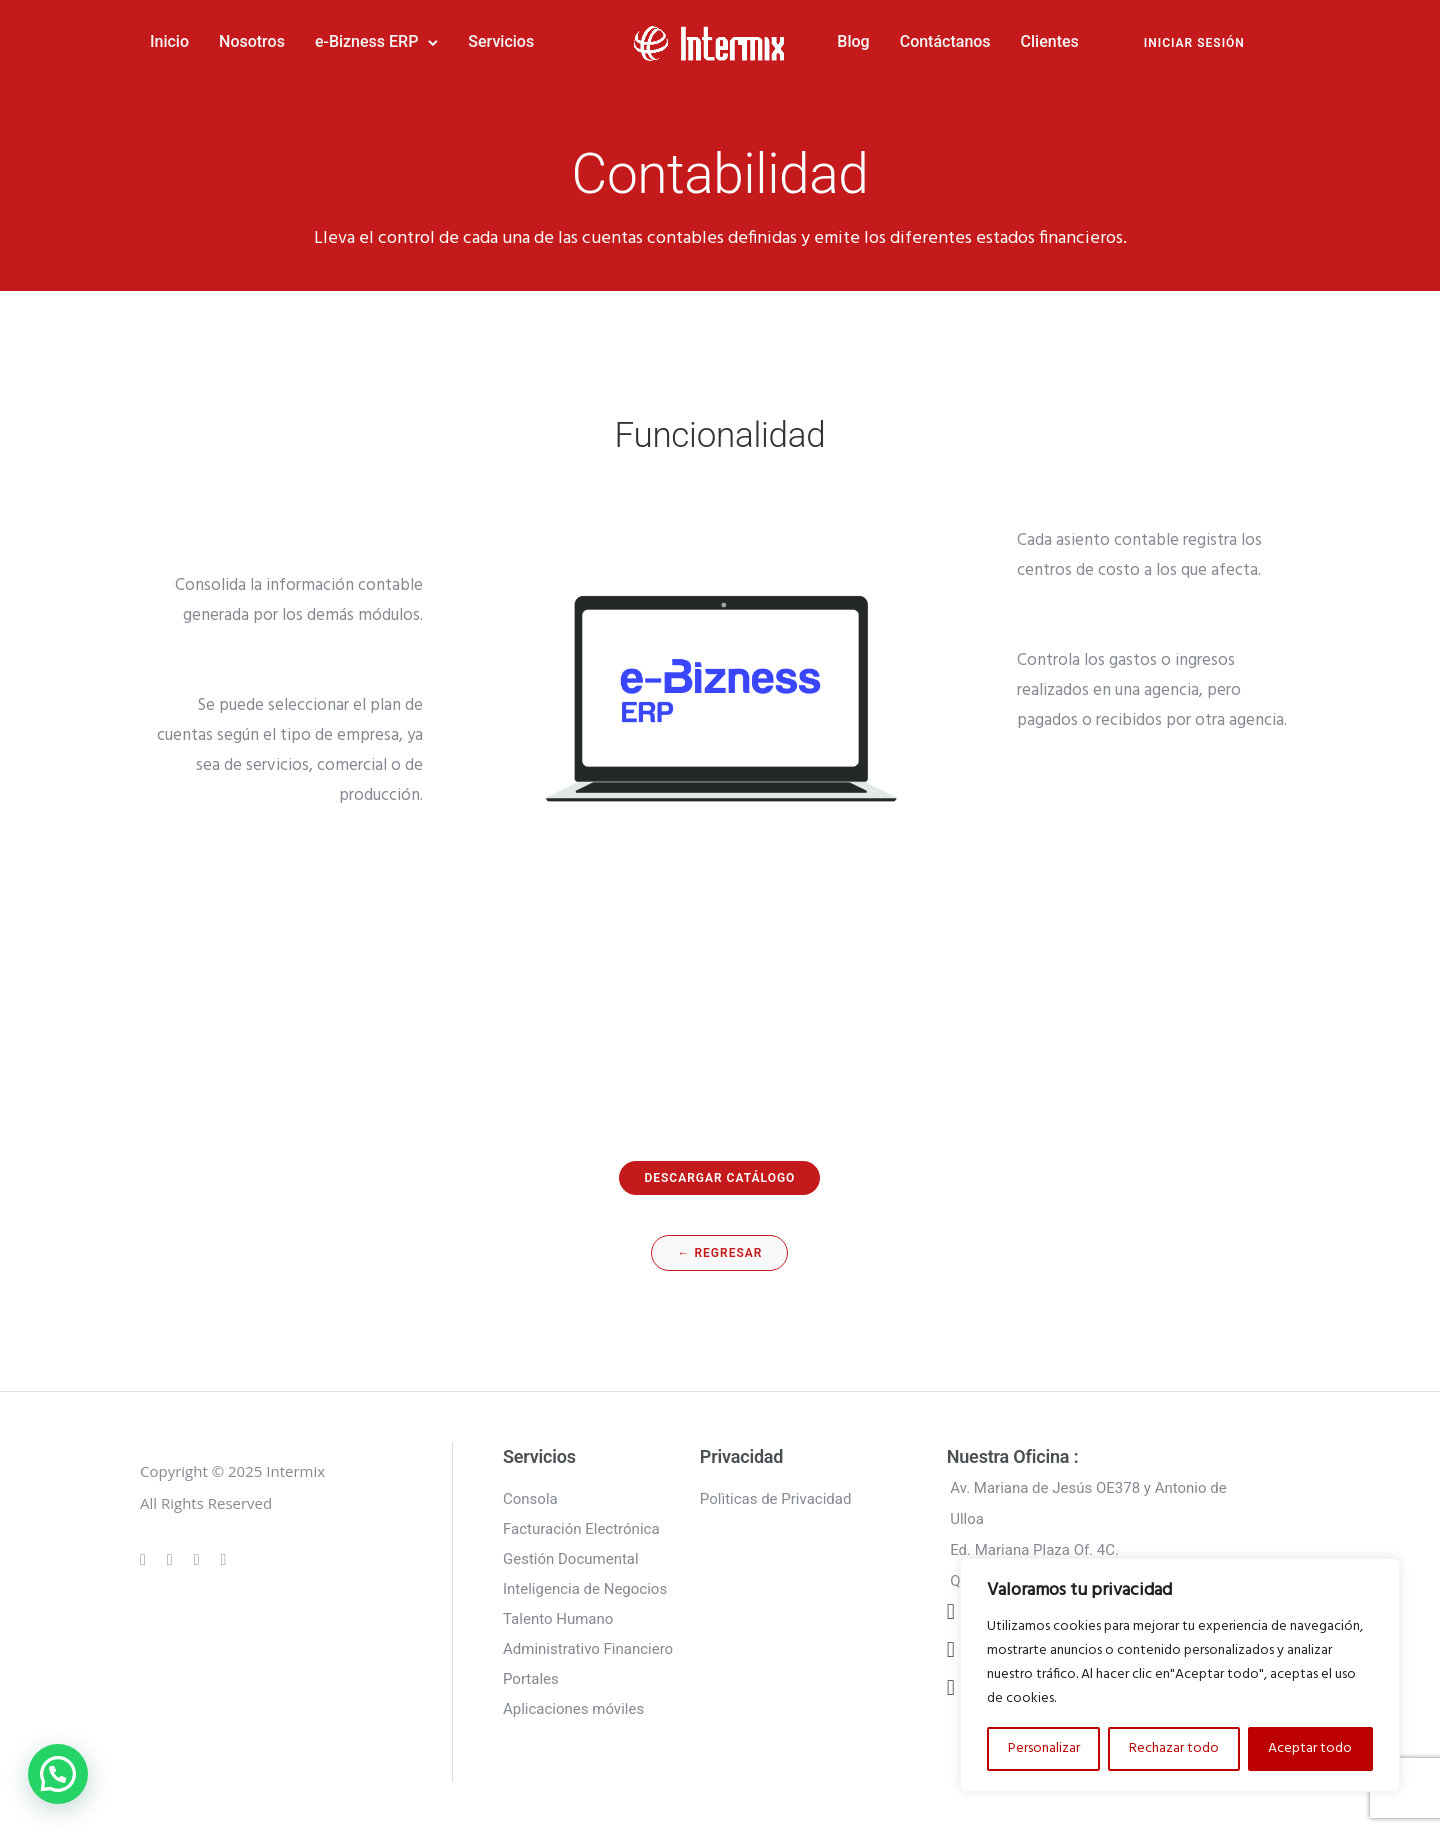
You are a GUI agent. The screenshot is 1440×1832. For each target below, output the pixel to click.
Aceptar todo (1310, 1748)
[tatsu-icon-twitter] (224, 1559)
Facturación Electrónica (581, 1529)
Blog (853, 41)
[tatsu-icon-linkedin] (200, 1559)
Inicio (169, 41)
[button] (58, 1774)
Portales (531, 1679)
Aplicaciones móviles (573, 1709)
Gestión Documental (571, 1559)
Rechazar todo (1174, 1748)
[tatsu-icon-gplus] (146, 1559)
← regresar (719, 1253)
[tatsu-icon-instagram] (173, 1559)
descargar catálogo (719, 1178)
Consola (530, 1499)
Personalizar (1044, 1748)
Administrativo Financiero (588, 1649)
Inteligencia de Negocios (585, 1589)
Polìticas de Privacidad (776, 1499)
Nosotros (252, 41)
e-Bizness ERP (366, 41)
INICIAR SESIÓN (1194, 43)
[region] (1180, 1675)
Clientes (1050, 41)
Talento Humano (558, 1619)
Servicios (501, 41)
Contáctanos (945, 41)
